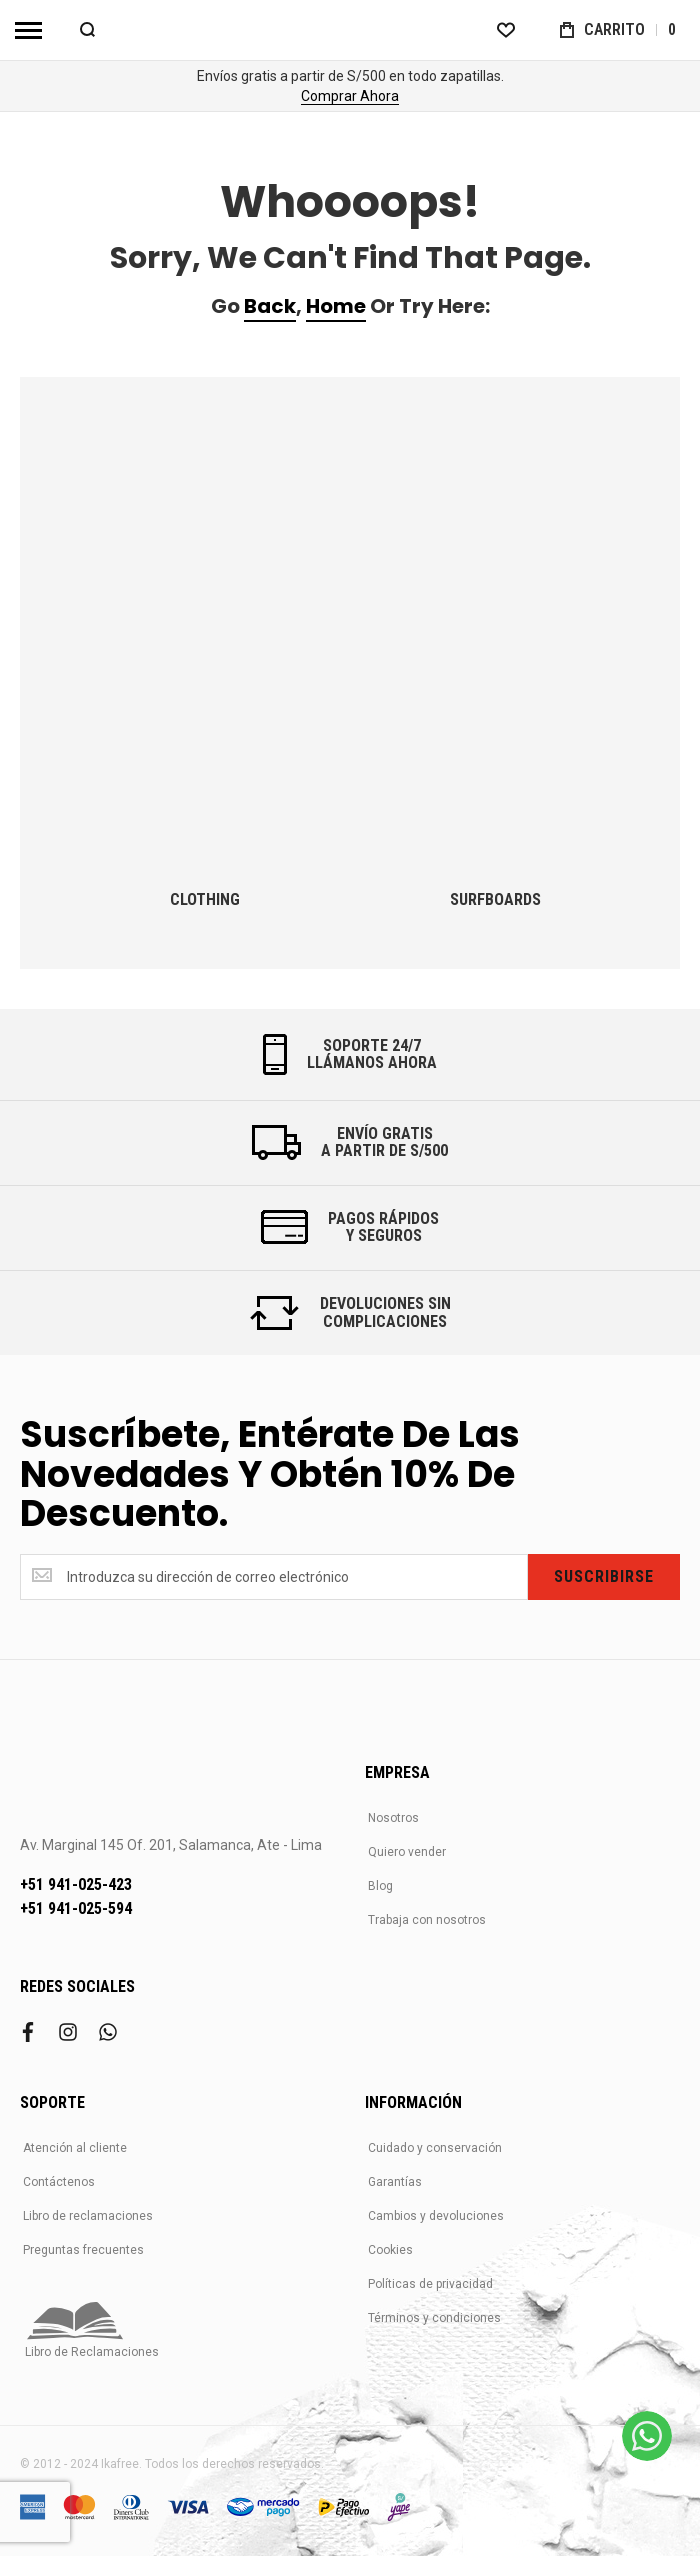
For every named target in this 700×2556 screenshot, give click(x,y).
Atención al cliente (75, 2148)
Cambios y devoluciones (436, 2216)
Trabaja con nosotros (427, 1920)
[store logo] (350, 30)
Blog (380, 1886)
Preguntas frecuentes (83, 2250)
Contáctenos (59, 2182)
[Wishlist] (506, 30)
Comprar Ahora (350, 96)
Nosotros (393, 1818)
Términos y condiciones (434, 2318)
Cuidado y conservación (435, 2148)
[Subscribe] (604, 1577)
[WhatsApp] (647, 2436)
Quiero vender (407, 1852)
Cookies (390, 2250)
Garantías (395, 2182)
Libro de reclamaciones (88, 2216)
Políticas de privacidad (430, 2284)
